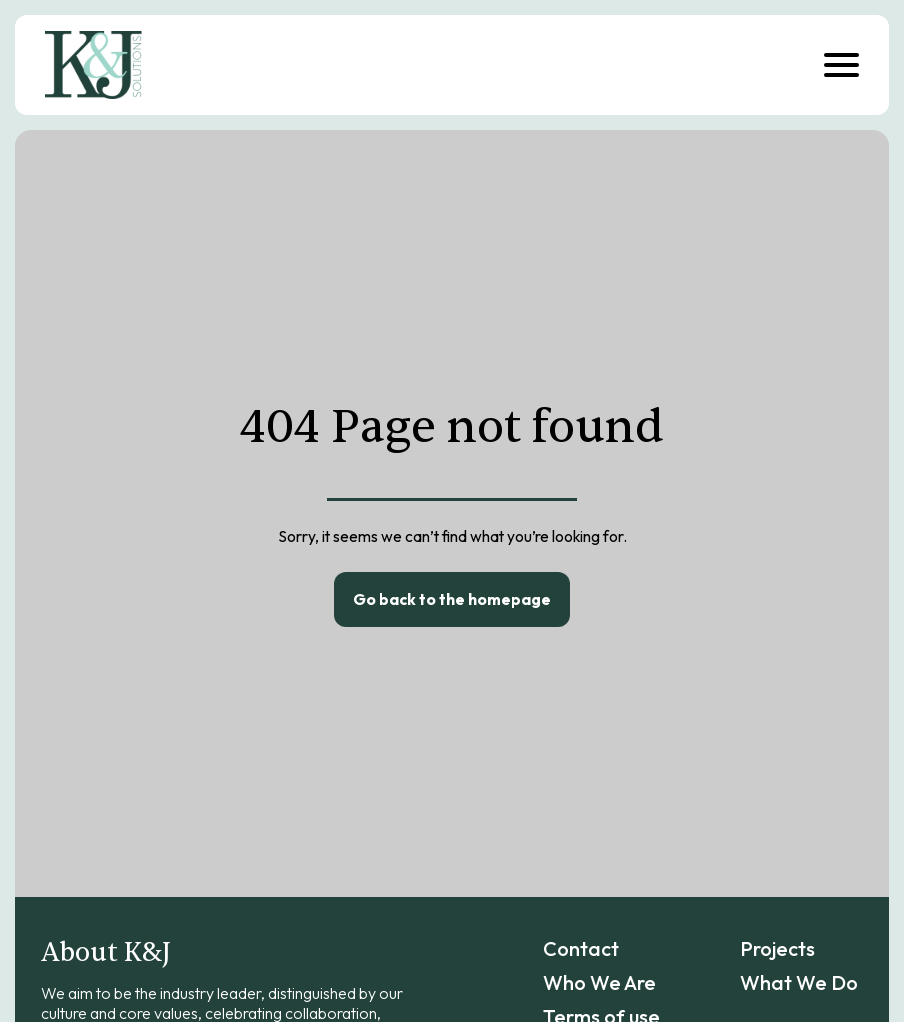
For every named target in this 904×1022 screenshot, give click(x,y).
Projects (777, 948)
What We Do (799, 982)
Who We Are (599, 982)
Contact (581, 948)
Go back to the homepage (452, 599)
